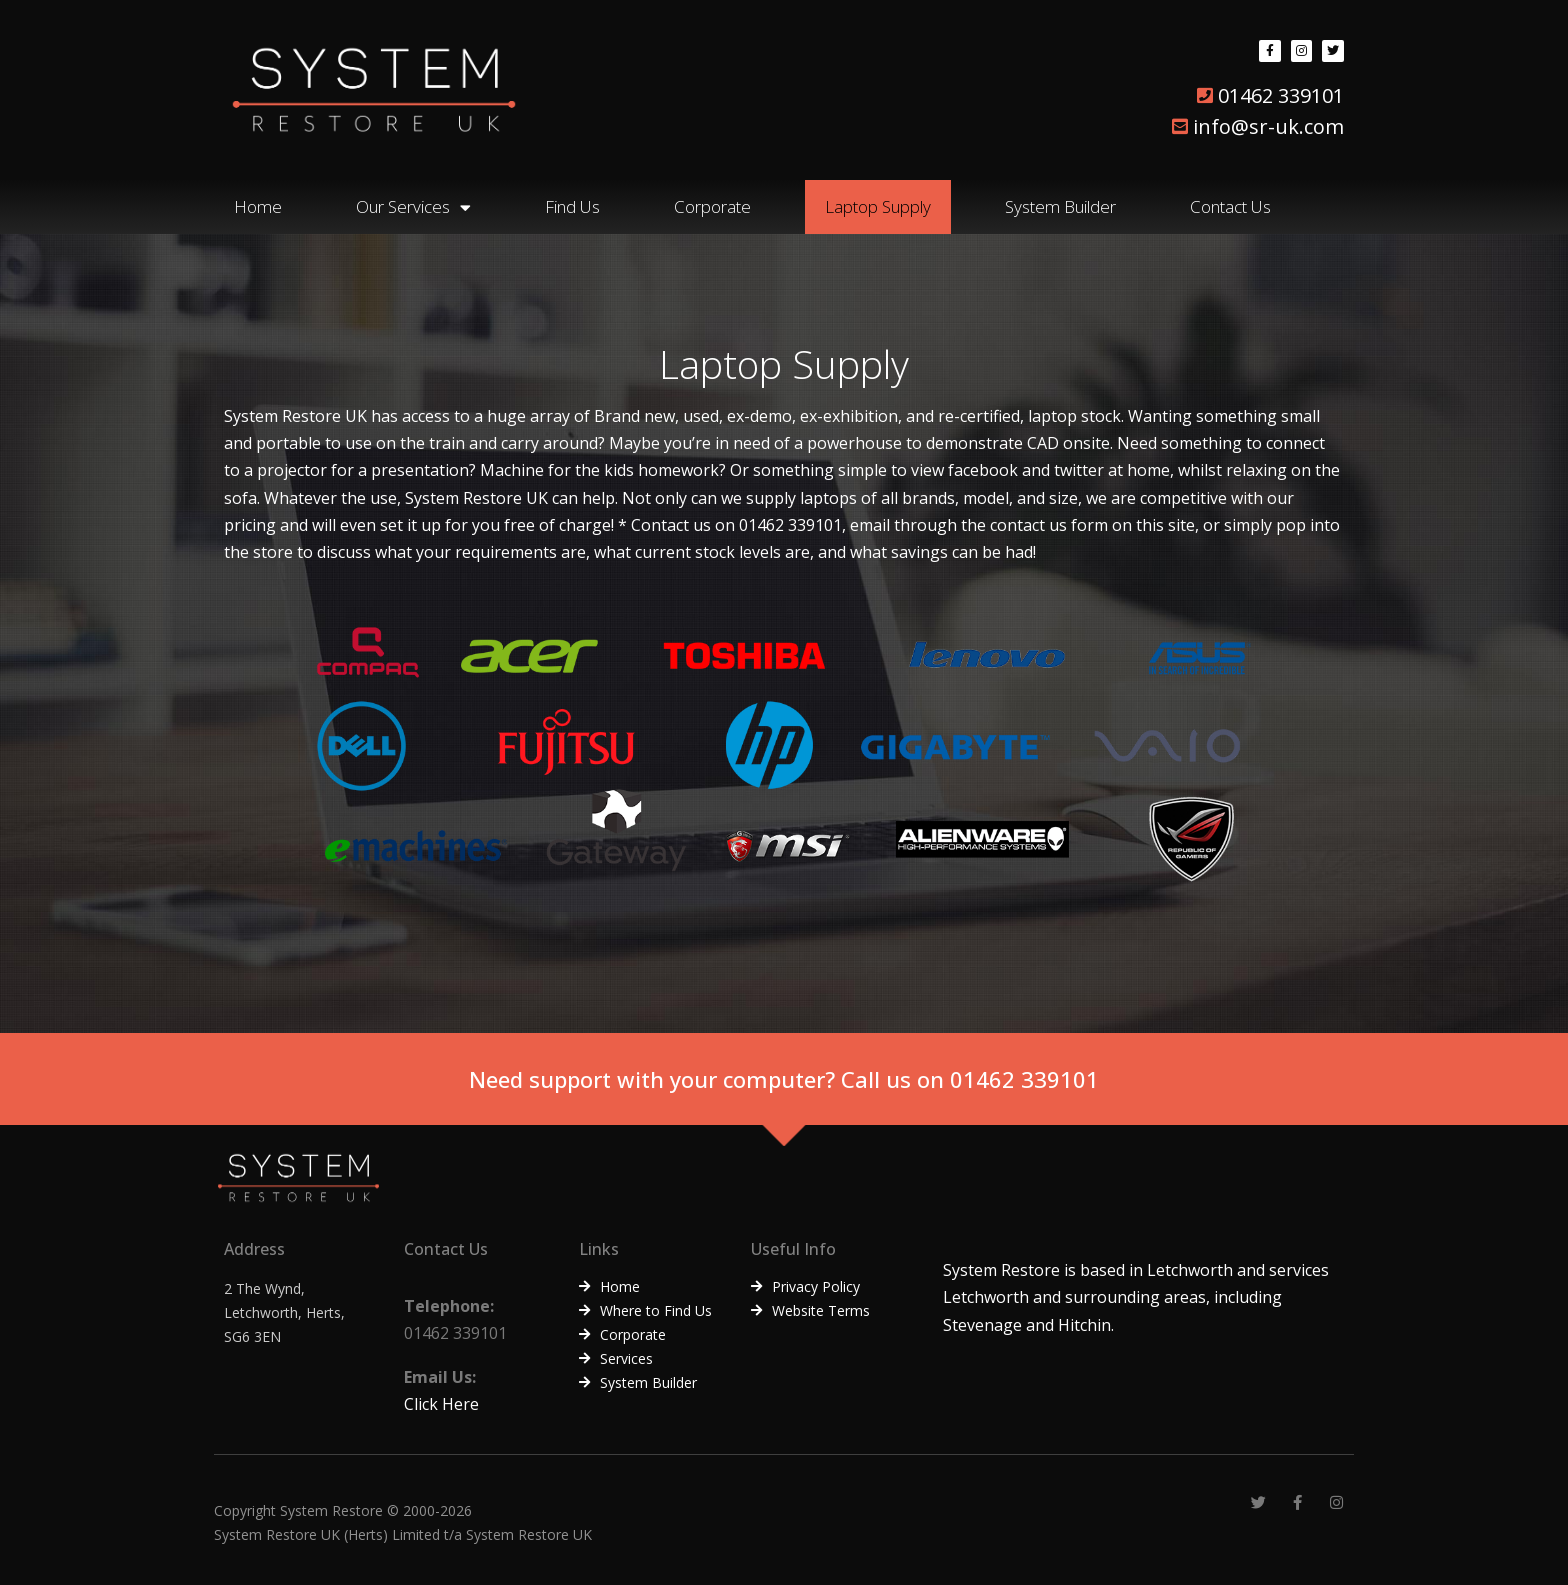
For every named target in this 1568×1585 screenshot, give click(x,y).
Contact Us (1230, 206)
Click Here (441, 1404)
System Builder (1060, 206)
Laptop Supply (878, 206)
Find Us (572, 206)
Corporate (712, 206)
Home (258, 206)
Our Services (413, 207)
